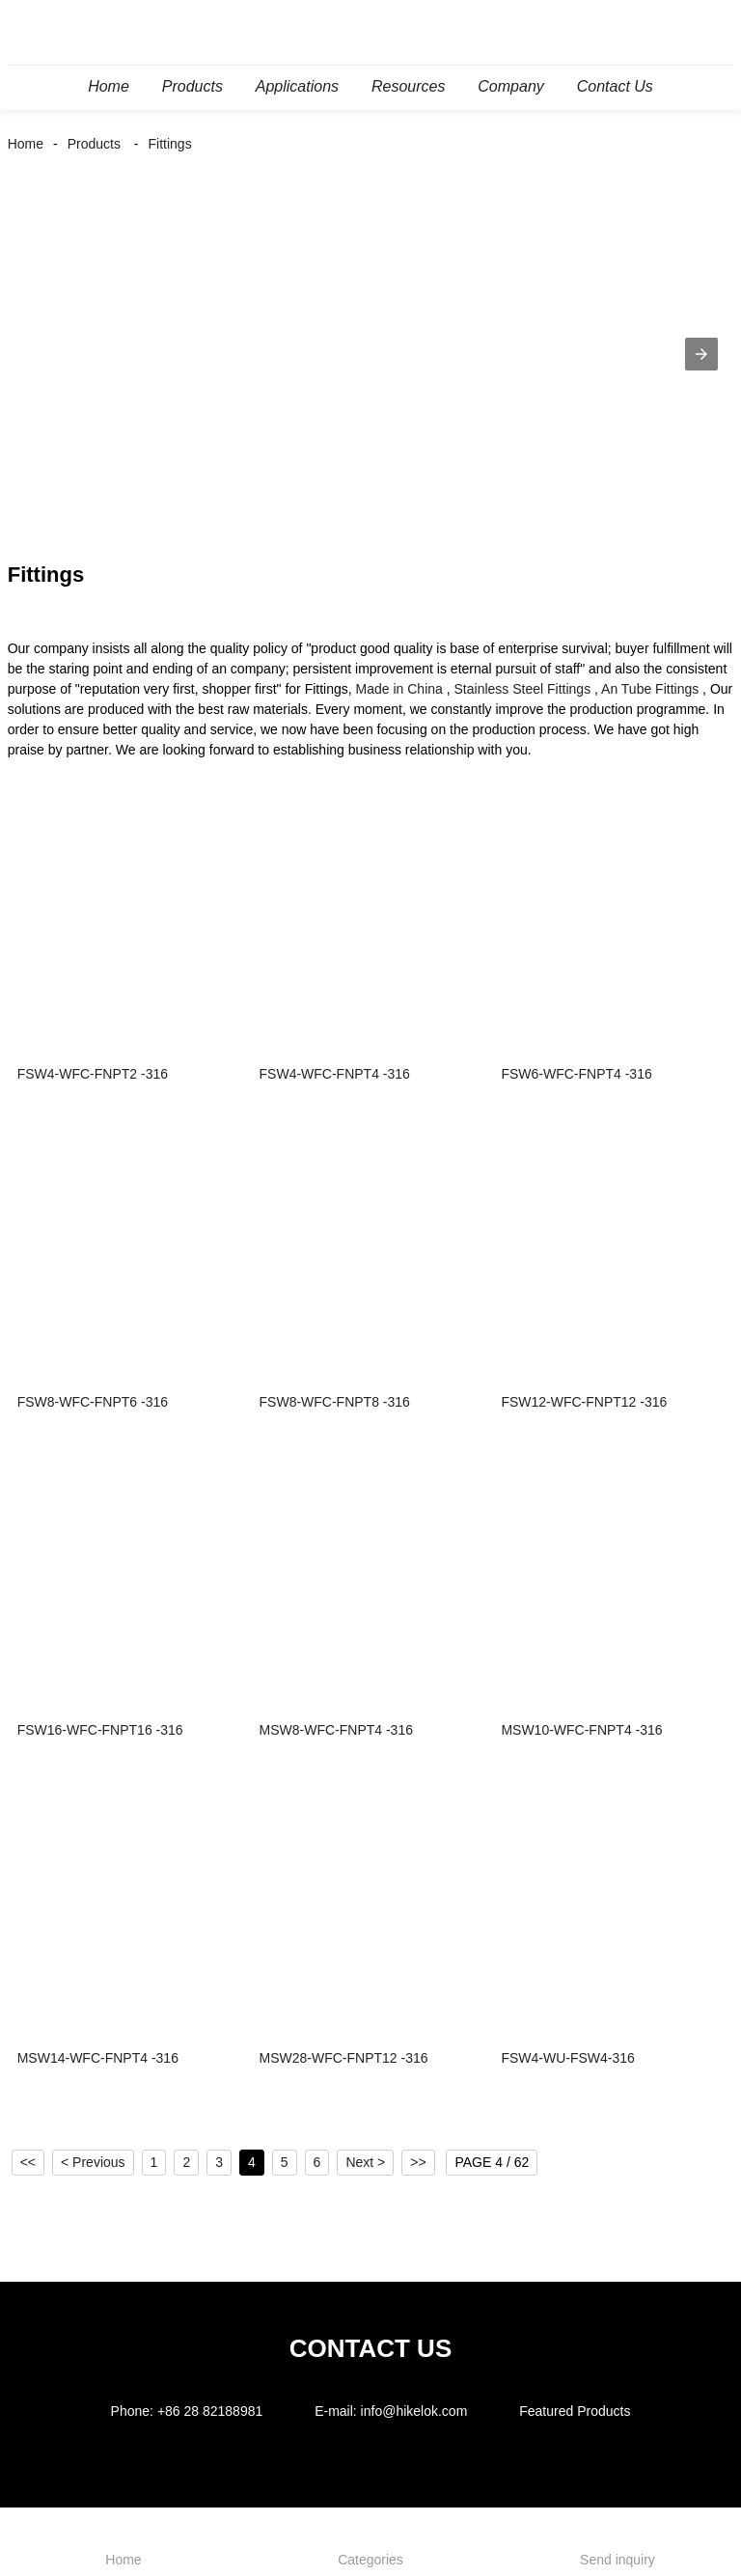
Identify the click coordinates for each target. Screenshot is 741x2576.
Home (25, 143)
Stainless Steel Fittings (522, 689)
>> (417, 2162)
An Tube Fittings (650, 689)
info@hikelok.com (414, 2411)
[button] (701, 354)
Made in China (399, 689)
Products (94, 143)
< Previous (93, 2162)
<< (28, 2162)
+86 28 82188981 (209, 2411)
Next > (365, 2162)
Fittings (170, 143)
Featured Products (574, 2411)
